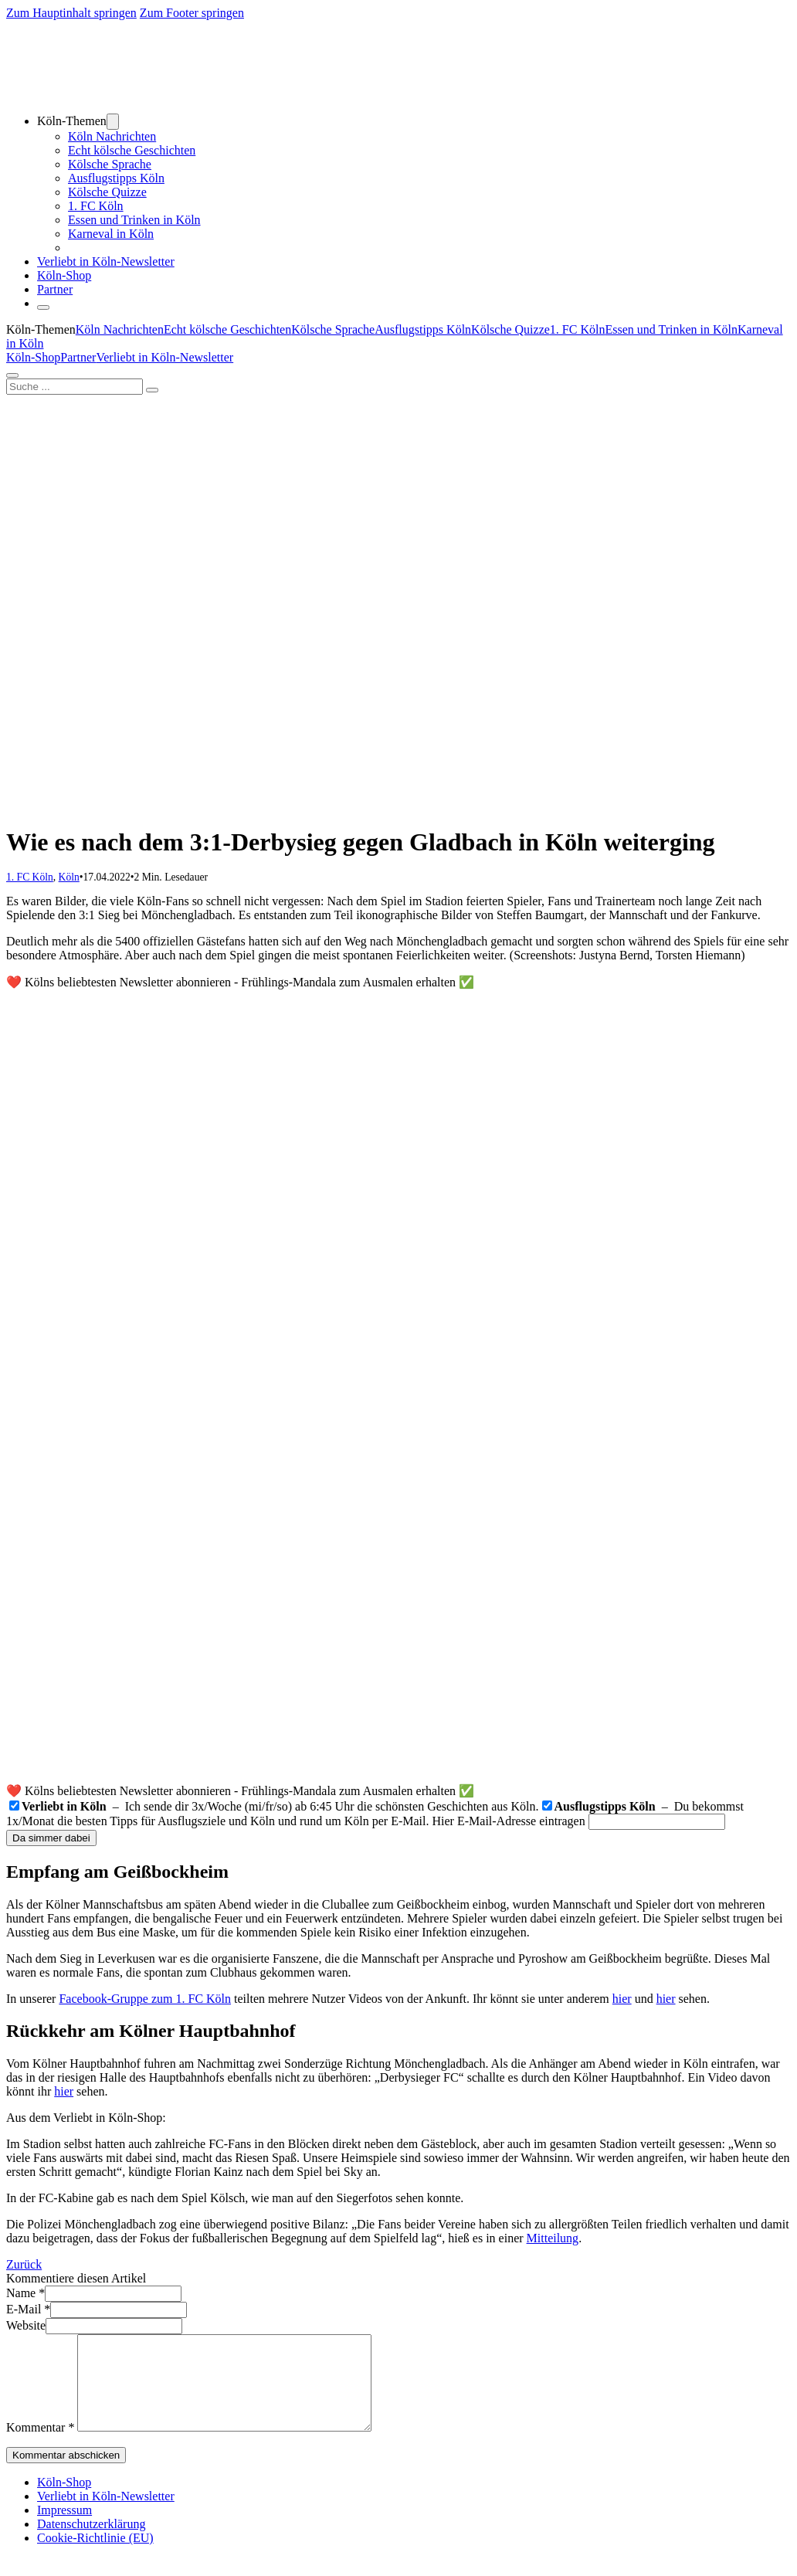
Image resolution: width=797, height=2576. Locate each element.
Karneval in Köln (111, 233)
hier (622, 1998)
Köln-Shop (33, 357)
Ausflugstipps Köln (116, 178)
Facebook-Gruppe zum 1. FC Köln (145, 1998)
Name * (25, 2292)
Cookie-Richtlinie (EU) (95, 2556)
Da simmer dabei (51, 1838)
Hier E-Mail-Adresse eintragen (508, 1821)
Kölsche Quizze (107, 192)
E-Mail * (28, 2309)
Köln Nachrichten (112, 136)
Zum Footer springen (192, 12)
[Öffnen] (43, 307)
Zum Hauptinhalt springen (71, 12)
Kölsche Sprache (109, 164)
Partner (55, 289)
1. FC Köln (96, 205)
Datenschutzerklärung (91, 2542)
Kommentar (40, 2445)
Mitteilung (553, 2238)
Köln (69, 877)
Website (26, 2325)
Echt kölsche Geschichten (131, 150)
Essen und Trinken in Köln (134, 219)
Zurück (24, 2264)
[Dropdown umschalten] (113, 122)
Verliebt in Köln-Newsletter (106, 261)
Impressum (64, 2528)
